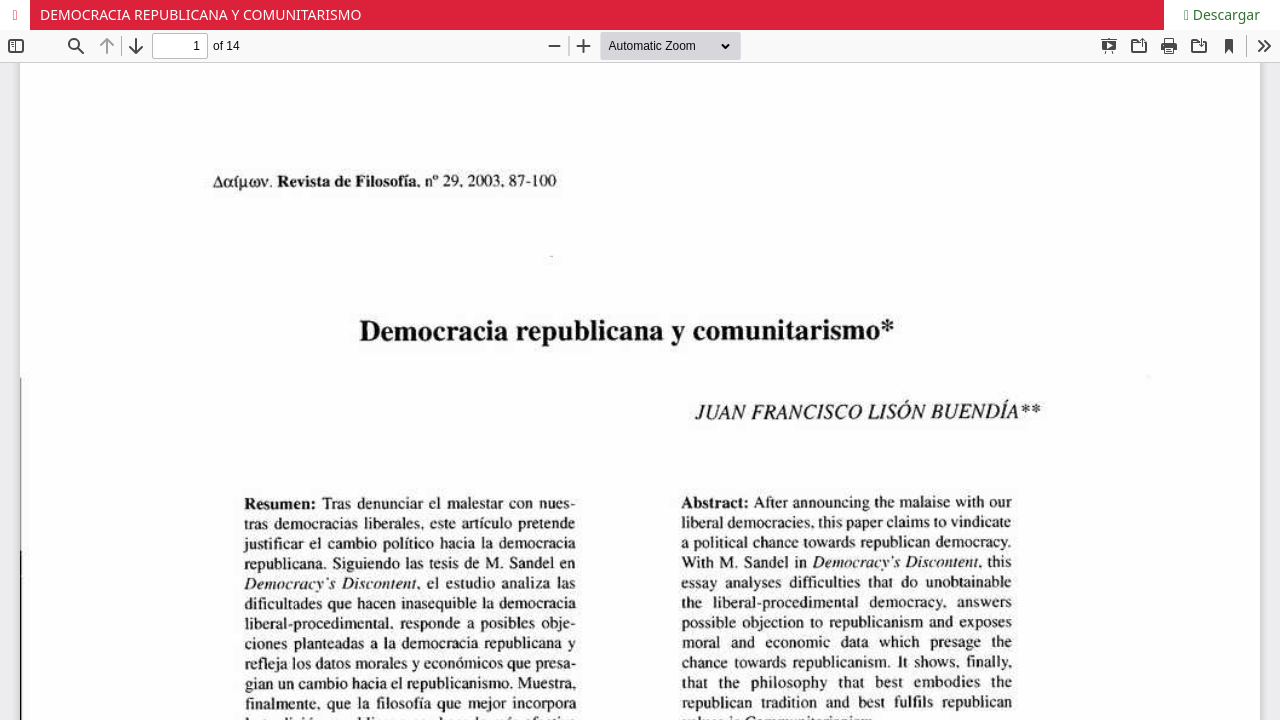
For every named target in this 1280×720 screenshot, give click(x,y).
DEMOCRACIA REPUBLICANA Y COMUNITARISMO (200, 14)
